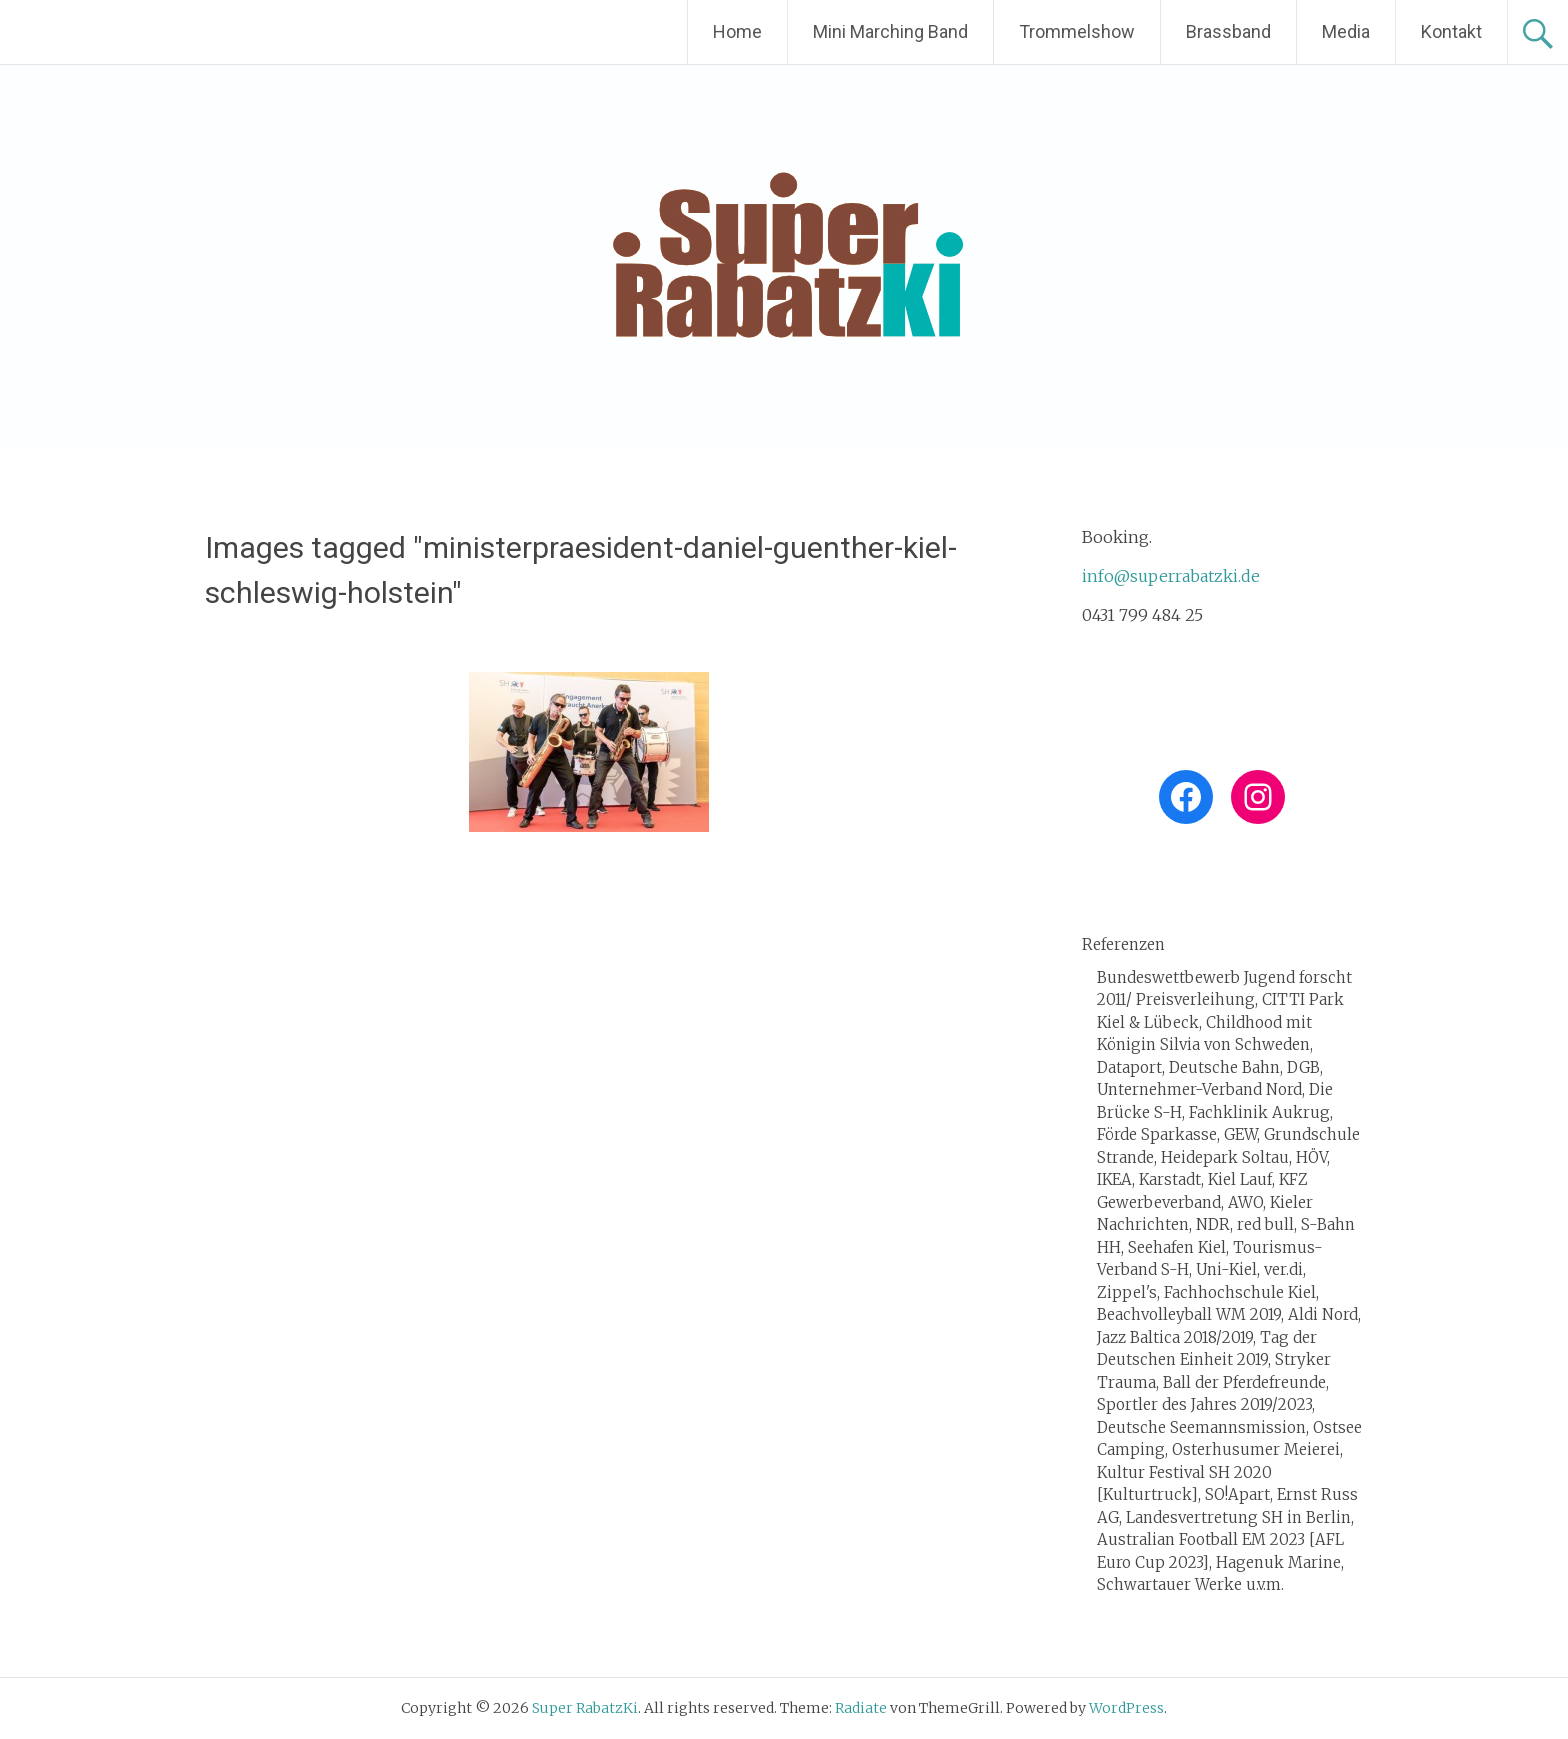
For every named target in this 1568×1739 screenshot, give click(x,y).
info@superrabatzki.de (1171, 576)
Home (737, 31)
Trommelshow (1077, 31)
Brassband (1228, 31)
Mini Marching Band (890, 31)
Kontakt (1451, 31)
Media (1346, 31)
